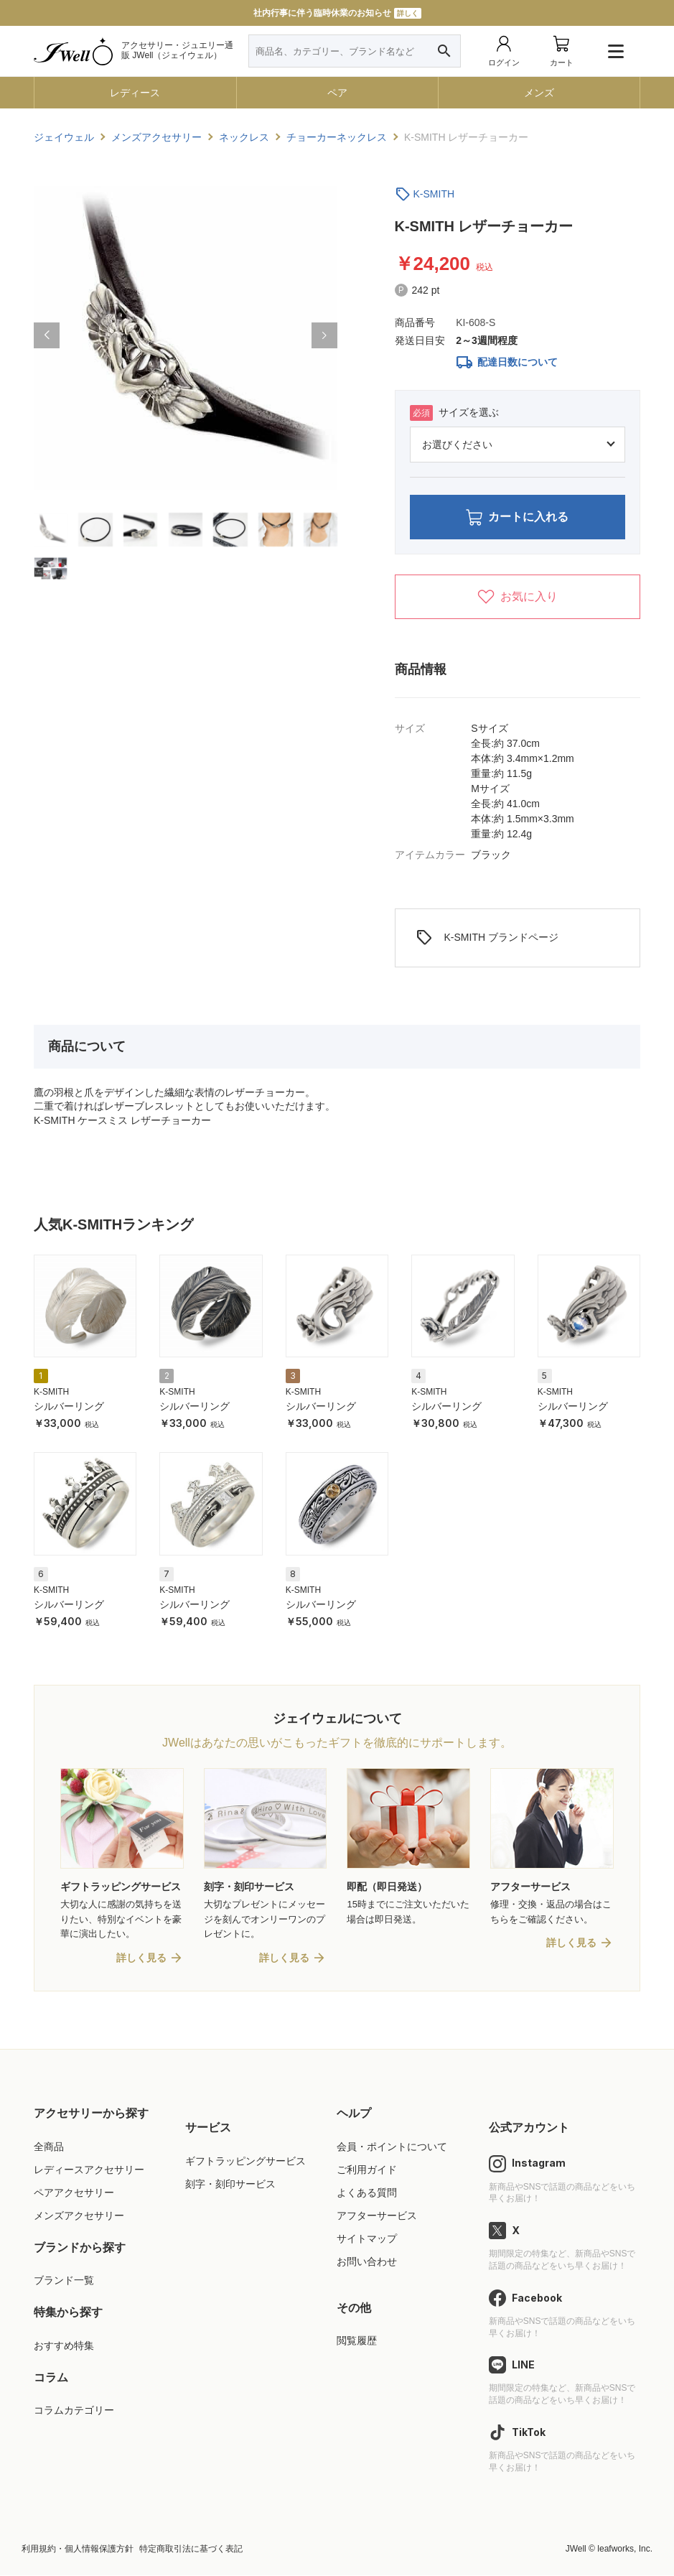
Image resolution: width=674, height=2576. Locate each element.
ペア (337, 92)
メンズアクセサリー (79, 2215)
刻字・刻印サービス (230, 2184)
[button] (47, 335)
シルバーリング (69, 1406)
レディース (135, 92)
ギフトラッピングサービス (245, 2161)
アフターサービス (377, 2215)
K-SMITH (434, 194)
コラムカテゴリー (74, 2411)
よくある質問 (367, 2192)
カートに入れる (517, 517)
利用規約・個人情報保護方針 (78, 2549)
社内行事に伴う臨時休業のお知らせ (337, 13)
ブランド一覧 (64, 2281)
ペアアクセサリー (74, 2192)
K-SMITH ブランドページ (487, 938)
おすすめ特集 (64, 2345)
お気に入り (517, 597)
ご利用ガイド (367, 2169)
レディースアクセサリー (89, 2169)
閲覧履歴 (357, 2341)
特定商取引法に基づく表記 (191, 2549)
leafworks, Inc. (624, 2549)
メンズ (539, 92)
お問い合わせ (367, 2262)
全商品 (49, 2146)
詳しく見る (141, 1958)
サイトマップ (367, 2239)
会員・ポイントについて (392, 2146)
